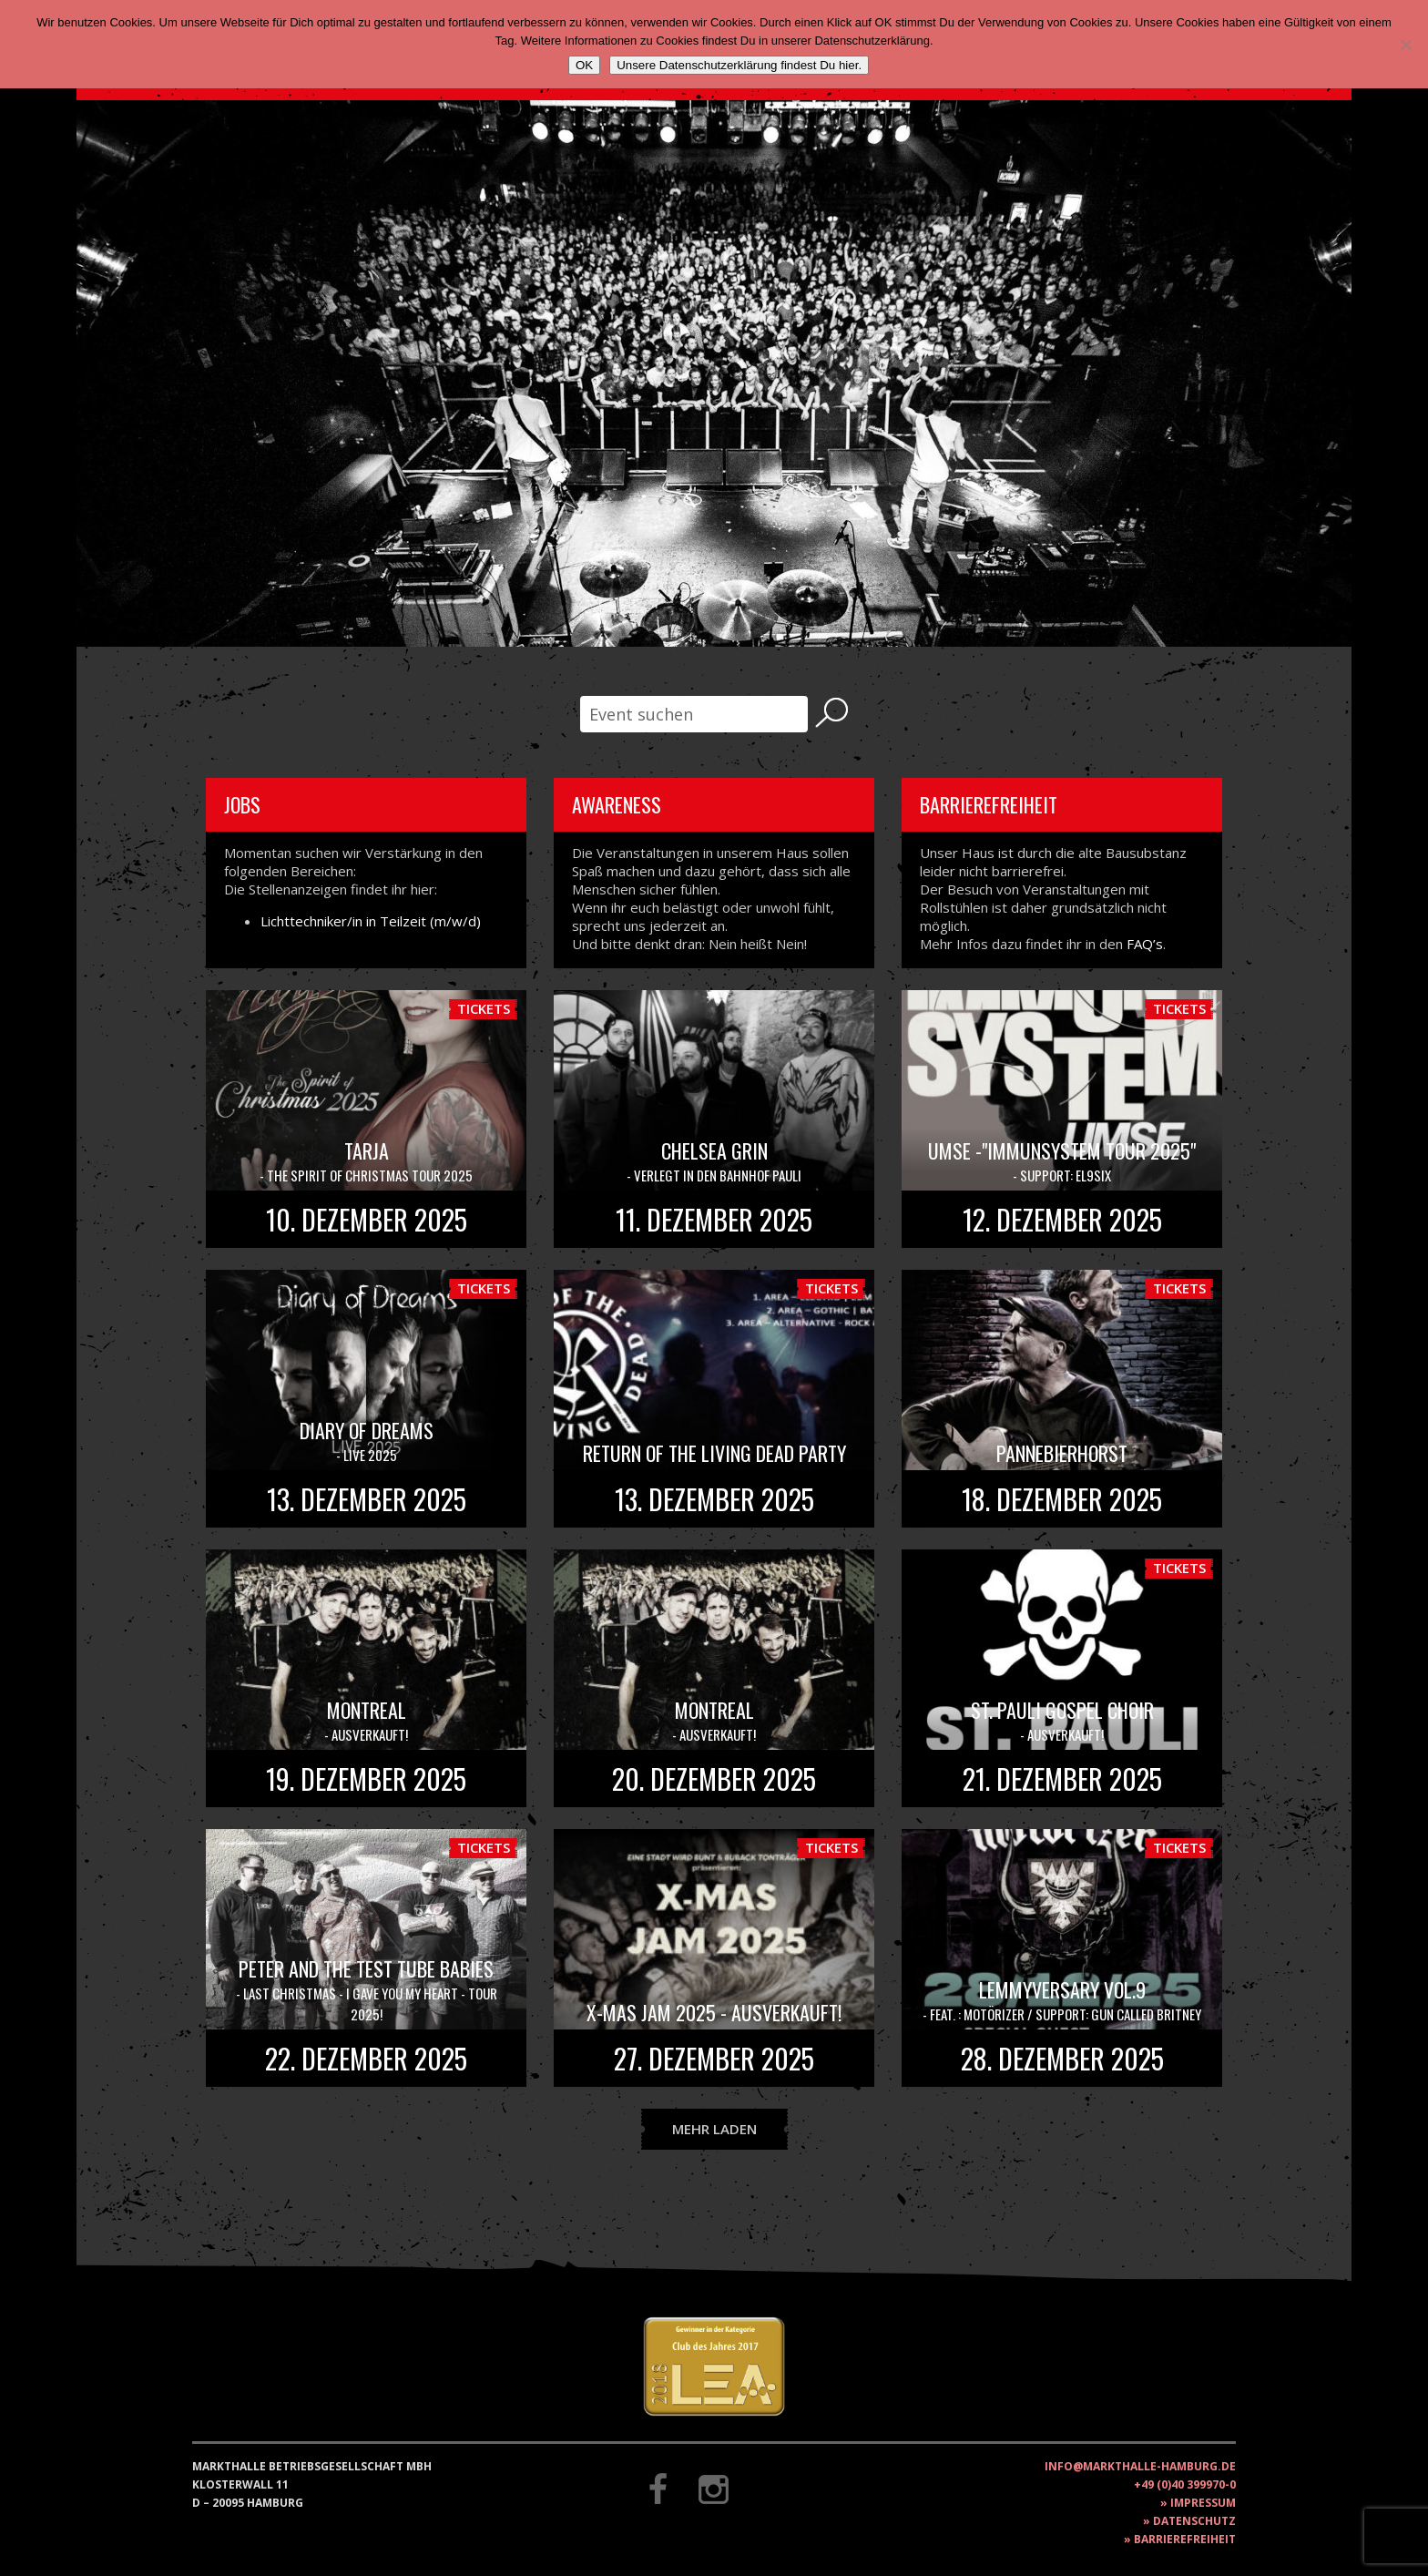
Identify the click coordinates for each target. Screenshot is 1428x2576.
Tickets (483, 1008)
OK (584, 65)
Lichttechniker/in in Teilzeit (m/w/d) (370, 921)
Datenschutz (1194, 2521)
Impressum (1203, 2502)
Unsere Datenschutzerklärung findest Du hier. (739, 65)
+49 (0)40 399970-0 (1185, 2484)
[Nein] (1405, 45)
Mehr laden (714, 2129)
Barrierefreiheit (1185, 2539)
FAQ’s (1145, 944)
